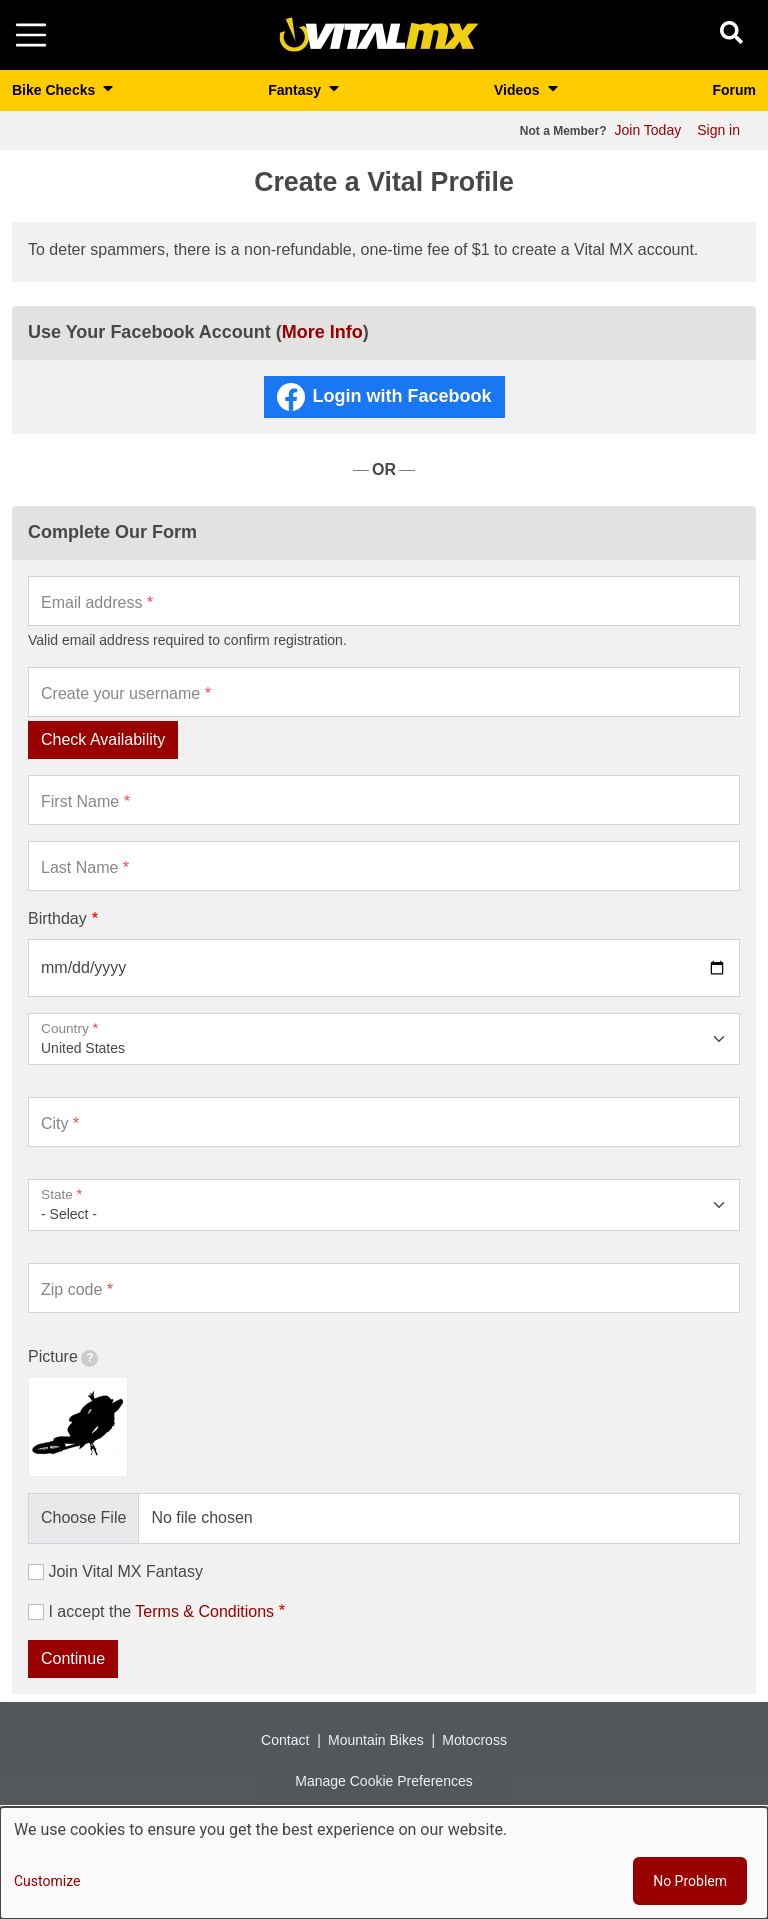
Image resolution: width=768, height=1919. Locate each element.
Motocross (474, 1740)
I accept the (161, 1611)
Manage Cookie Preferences (383, 1781)
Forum (734, 90)
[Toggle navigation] (31, 35)
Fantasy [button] (296, 90)
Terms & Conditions (204, 1611)
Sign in (718, 130)
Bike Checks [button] (55, 90)
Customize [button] (47, 1881)
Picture (63, 1357)
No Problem (690, 1881)
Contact (285, 1740)
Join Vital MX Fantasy (125, 1571)
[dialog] (384, 1863)
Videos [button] (519, 90)
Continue (73, 1658)
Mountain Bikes (376, 1740)
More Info (322, 332)
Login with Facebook (402, 396)
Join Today (648, 130)
